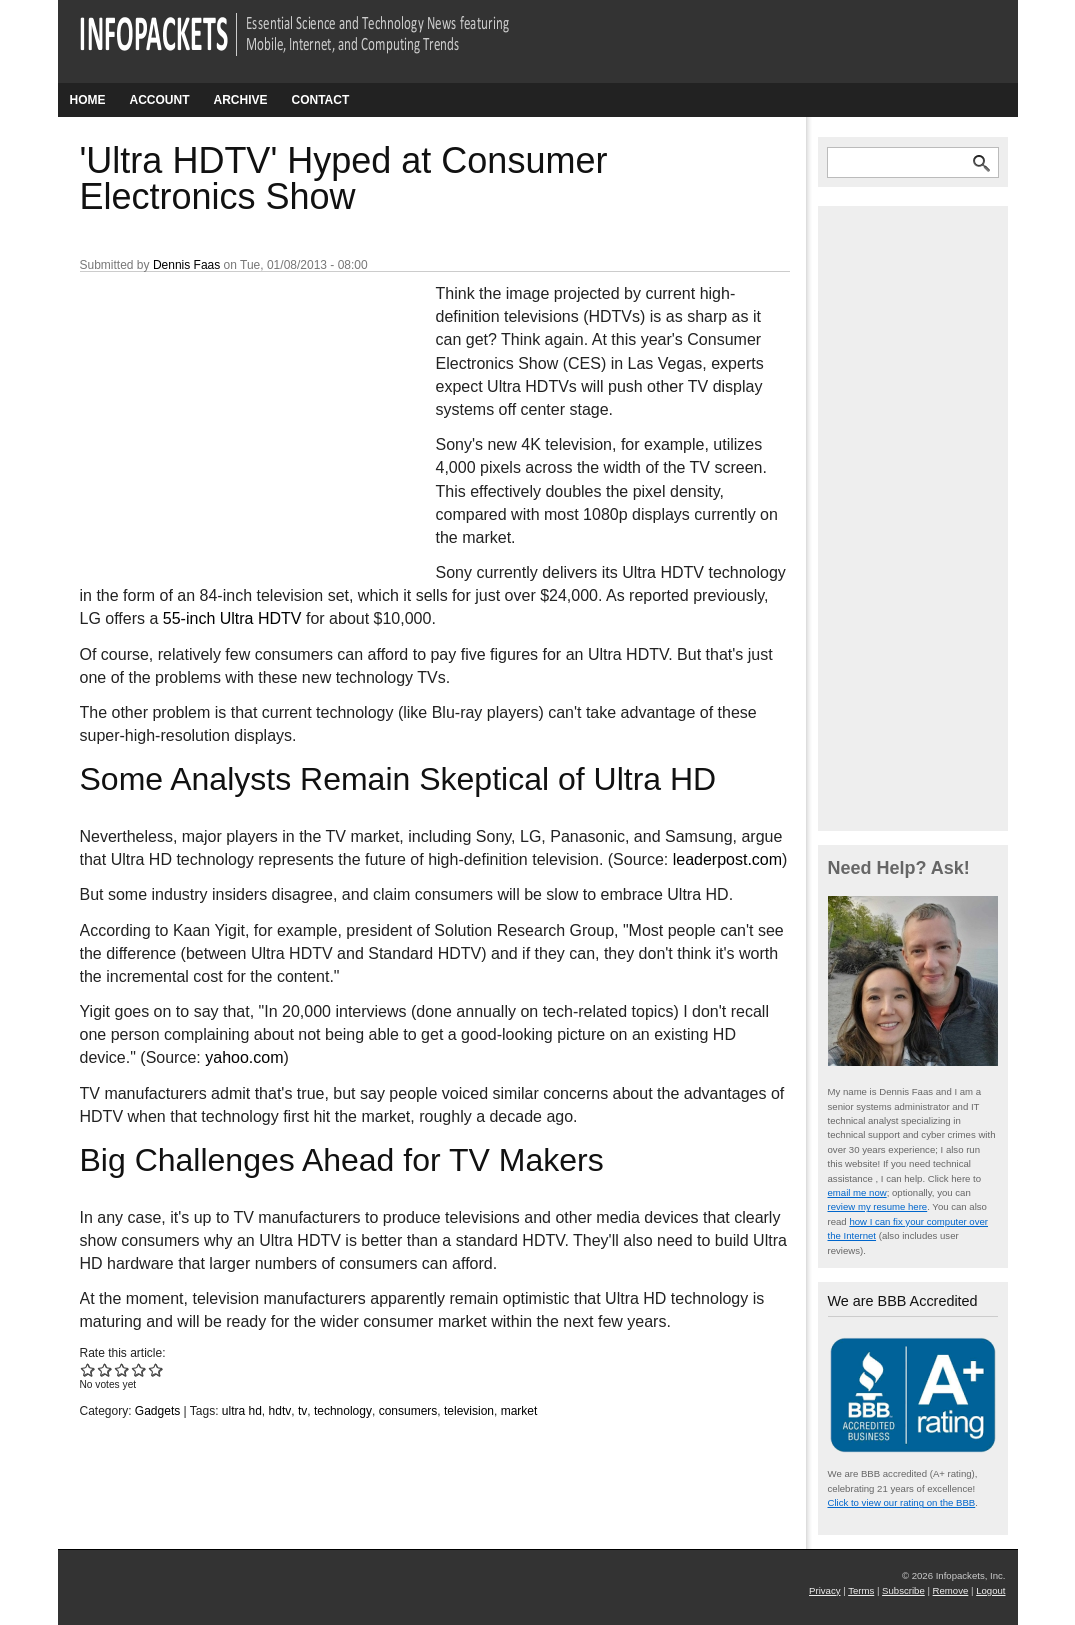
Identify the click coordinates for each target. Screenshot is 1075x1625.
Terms (861, 1590)
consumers (408, 1411)
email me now (857, 1192)
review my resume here (878, 1206)
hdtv (280, 1411)
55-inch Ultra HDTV (232, 618)
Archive (241, 100)
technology (343, 1411)
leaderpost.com (727, 859)
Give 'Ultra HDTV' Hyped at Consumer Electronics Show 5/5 (156, 1369)
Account (160, 100)
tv (302, 1411)
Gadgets (157, 1411)
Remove (951, 1590)
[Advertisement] (230, 415)
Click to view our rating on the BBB (902, 1502)
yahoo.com (244, 1057)
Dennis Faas (186, 265)
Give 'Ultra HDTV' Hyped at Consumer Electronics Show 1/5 (88, 1369)
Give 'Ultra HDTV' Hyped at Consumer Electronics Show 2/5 (105, 1369)
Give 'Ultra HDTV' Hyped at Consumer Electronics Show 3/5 (122, 1369)
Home (88, 100)
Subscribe (903, 1590)
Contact (321, 100)
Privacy (824, 1590)
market (519, 1411)
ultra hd (242, 1411)
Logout (990, 1590)
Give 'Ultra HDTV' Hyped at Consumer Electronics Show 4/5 (139, 1369)
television (469, 1411)
